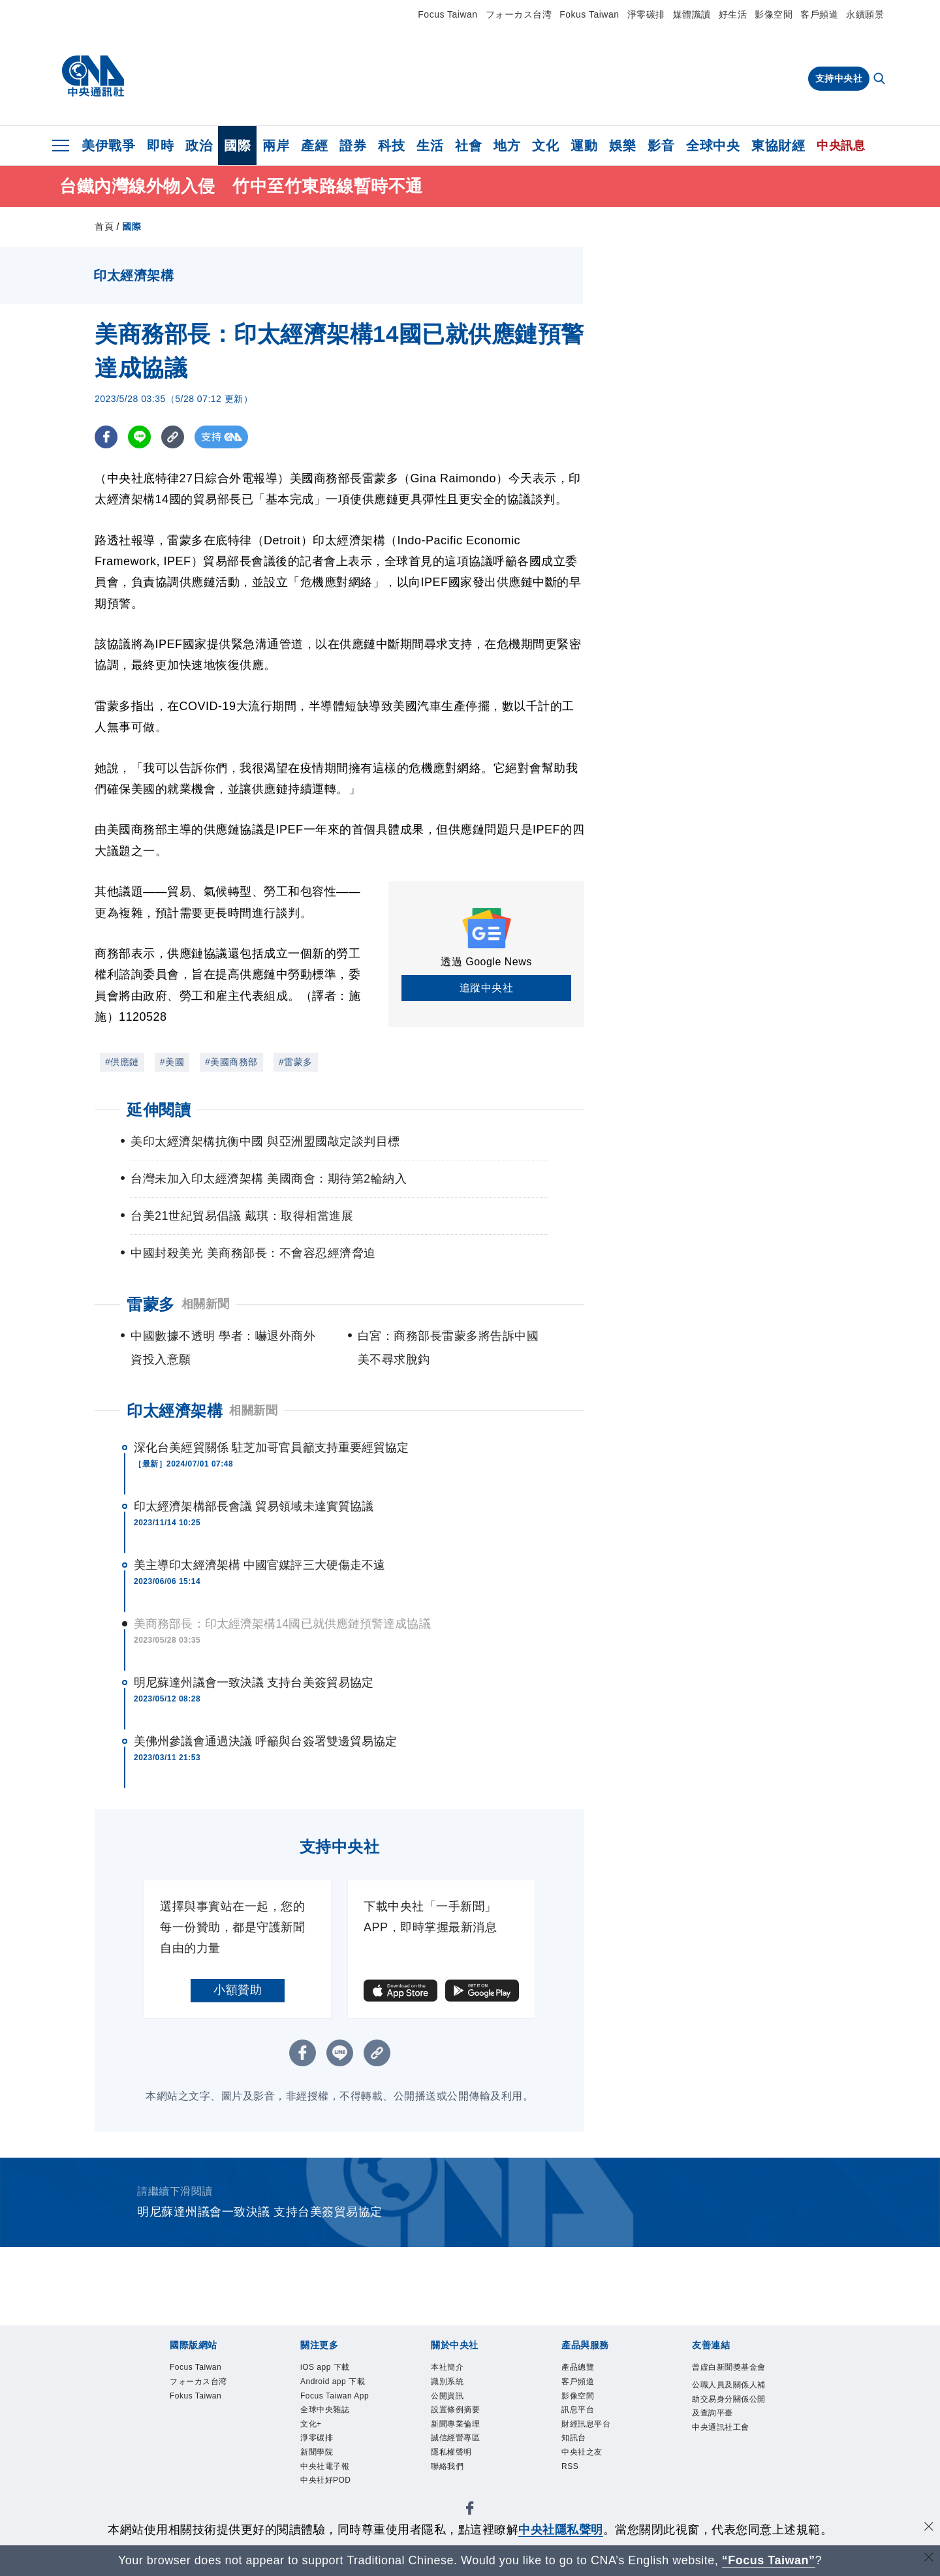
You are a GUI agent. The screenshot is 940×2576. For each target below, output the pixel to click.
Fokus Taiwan (589, 14)
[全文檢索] (880, 79)
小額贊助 (237, 1989)
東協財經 (778, 145)
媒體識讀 (692, 14)
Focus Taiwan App (337, 2430)
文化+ (316, 2474)
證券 (352, 145)
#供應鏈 (122, 1062)
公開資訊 (455, 2404)
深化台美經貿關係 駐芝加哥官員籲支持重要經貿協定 (271, 1447)
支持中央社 (839, 78)
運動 (584, 145)
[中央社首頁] (93, 76)
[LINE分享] (139, 437)
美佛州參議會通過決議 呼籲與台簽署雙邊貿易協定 (265, 1741)
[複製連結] (172, 437)
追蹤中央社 (487, 987)
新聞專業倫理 (467, 2439)
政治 (198, 145)
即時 (160, 145)
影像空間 (773, 14)
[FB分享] (106, 437)
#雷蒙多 (296, 1062)
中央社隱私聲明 (560, 2529)
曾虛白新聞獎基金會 (728, 2378)
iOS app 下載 (336, 2369)
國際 (237, 145)
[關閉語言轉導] (928, 2559)
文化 (545, 145)
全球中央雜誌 (336, 2457)
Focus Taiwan (447, 14)
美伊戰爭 (108, 145)
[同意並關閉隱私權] (928, 2528)
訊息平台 (585, 2422)
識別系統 (455, 2386)
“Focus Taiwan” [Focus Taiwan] (768, 2560)
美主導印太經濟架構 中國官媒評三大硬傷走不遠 (259, 1565)
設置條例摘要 (467, 2422)
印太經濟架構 (175, 1411)
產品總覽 (585, 2369)
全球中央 (713, 145)
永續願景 (865, 14)
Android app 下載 (333, 2395)
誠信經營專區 (467, 2457)
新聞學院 (324, 2510)
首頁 (104, 226)
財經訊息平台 (597, 2439)
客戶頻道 (819, 14)
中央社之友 (591, 2474)
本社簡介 (455, 2369)
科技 (391, 145)
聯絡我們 (455, 2492)
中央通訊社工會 (728, 2483)
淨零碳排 (646, 14)
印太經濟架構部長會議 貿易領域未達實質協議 (253, 1506)
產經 (314, 145)
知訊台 (579, 2457)
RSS (573, 2492)
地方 (507, 145)
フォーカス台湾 (519, 14)
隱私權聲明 (461, 2474)
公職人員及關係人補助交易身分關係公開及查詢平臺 (728, 2431)
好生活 (733, 14)
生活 (429, 145)
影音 (661, 145)
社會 (468, 145)
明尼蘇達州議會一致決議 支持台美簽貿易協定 (253, 1682)
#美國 (172, 1062)
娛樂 (622, 145)
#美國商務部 (231, 1062)
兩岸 (275, 145)
